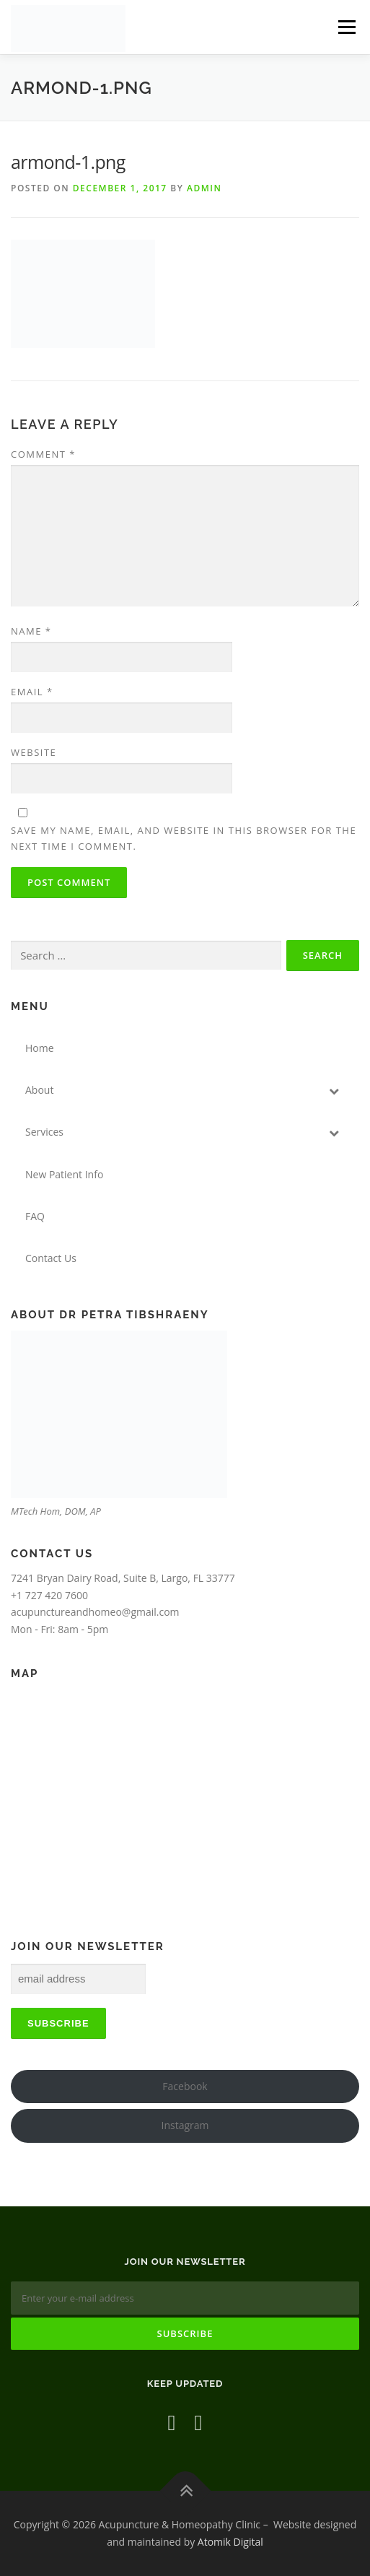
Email (32, 691)
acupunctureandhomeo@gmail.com (95, 1612)
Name (31, 631)
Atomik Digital (230, 2542)
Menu (346, 27)
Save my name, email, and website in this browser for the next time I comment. (183, 838)
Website (33, 752)
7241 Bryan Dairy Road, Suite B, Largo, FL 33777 (123, 1578)
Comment (43, 454)
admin (204, 188)
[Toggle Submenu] (334, 1090)
